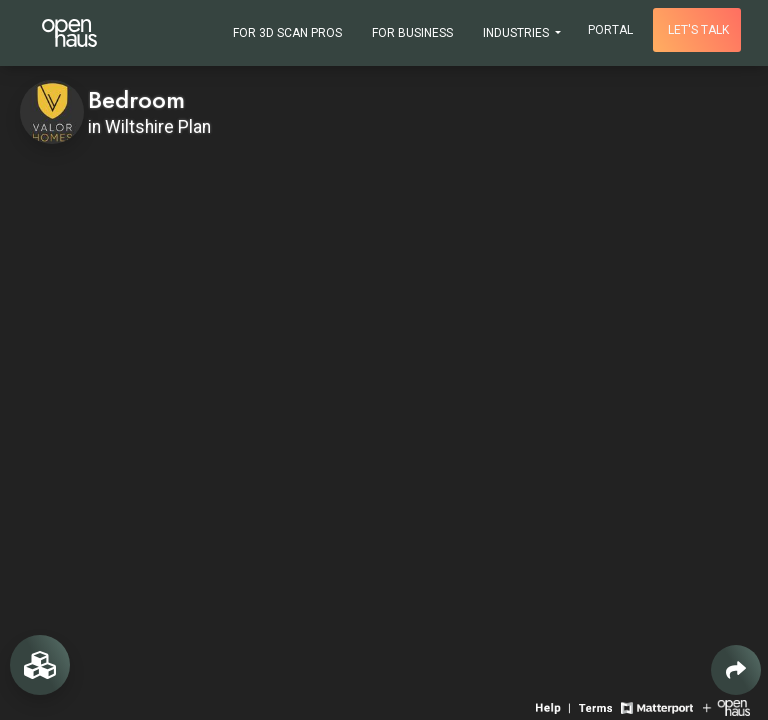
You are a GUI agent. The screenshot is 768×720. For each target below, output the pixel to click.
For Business (412, 33)
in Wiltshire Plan (149, 127)
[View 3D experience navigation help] (555, 706)
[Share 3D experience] (736, 670)
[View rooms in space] (40, 665)
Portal (610, 30)
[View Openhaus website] (726, 706)
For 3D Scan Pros (287, 33)
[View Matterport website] (656, 706)
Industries (517, 33)
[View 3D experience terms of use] (597, 706)
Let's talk (698, 30)
